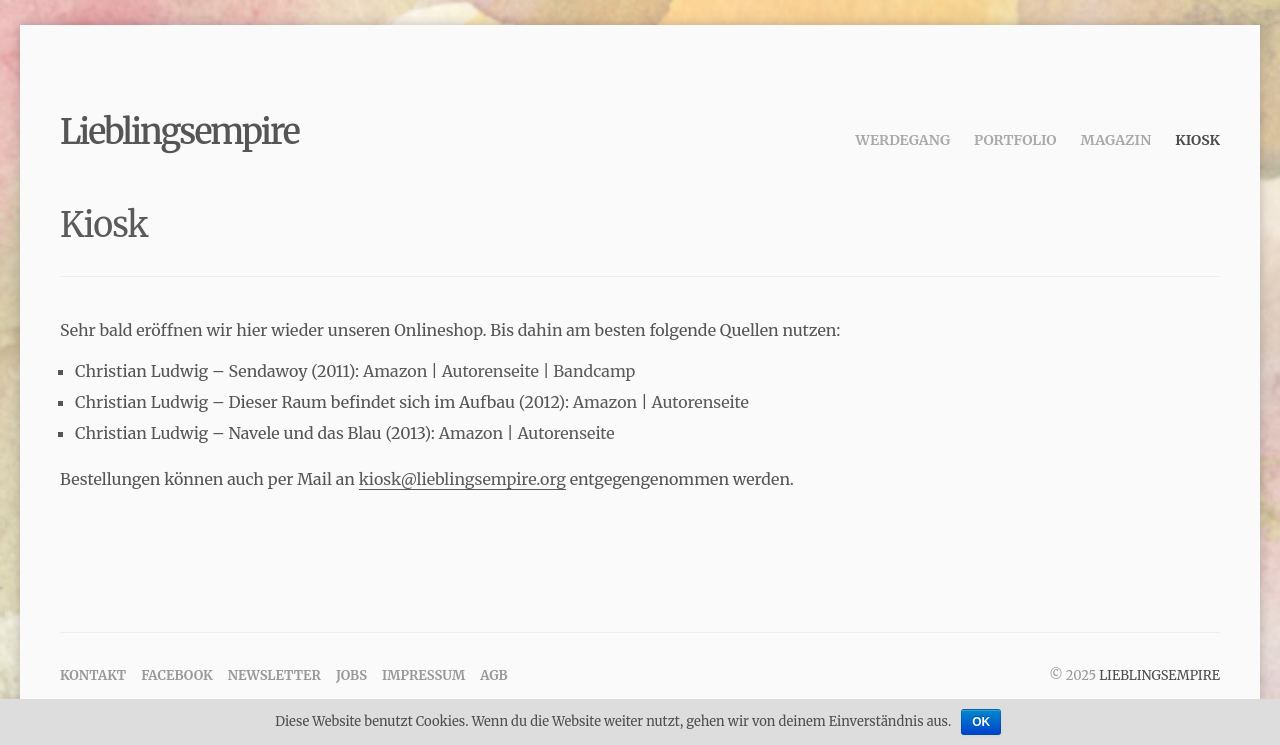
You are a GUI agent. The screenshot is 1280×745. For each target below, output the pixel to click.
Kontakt (93, 675)
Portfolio (1015, 140)
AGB (493, 675)
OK (981, 722)
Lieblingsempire (179, 132)
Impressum (423, 675)
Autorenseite (490, 371)
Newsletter (274, 675)
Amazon (395, 371)
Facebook (177, 675)
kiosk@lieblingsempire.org (462, 479)
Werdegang (903, 140)
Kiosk (1197, 140)
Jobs (351, 675)
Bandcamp (594, 371)
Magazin (1116, 140)
